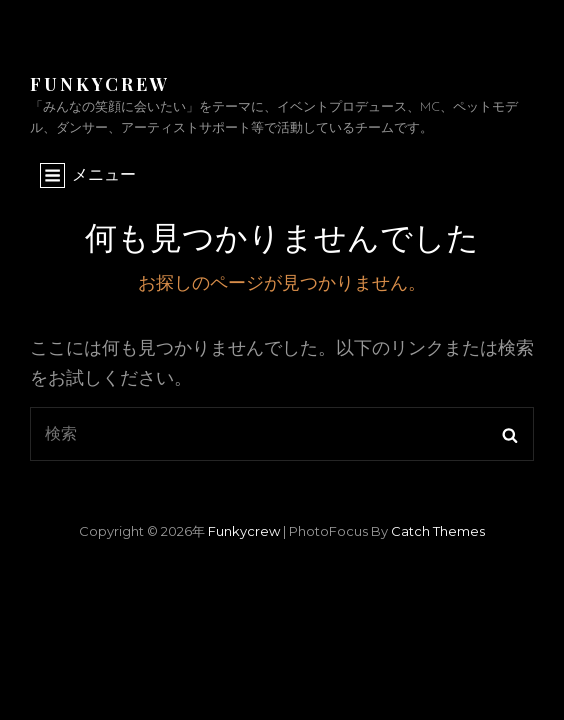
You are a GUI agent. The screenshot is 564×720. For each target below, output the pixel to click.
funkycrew (100, 84)
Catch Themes (438, 531)
